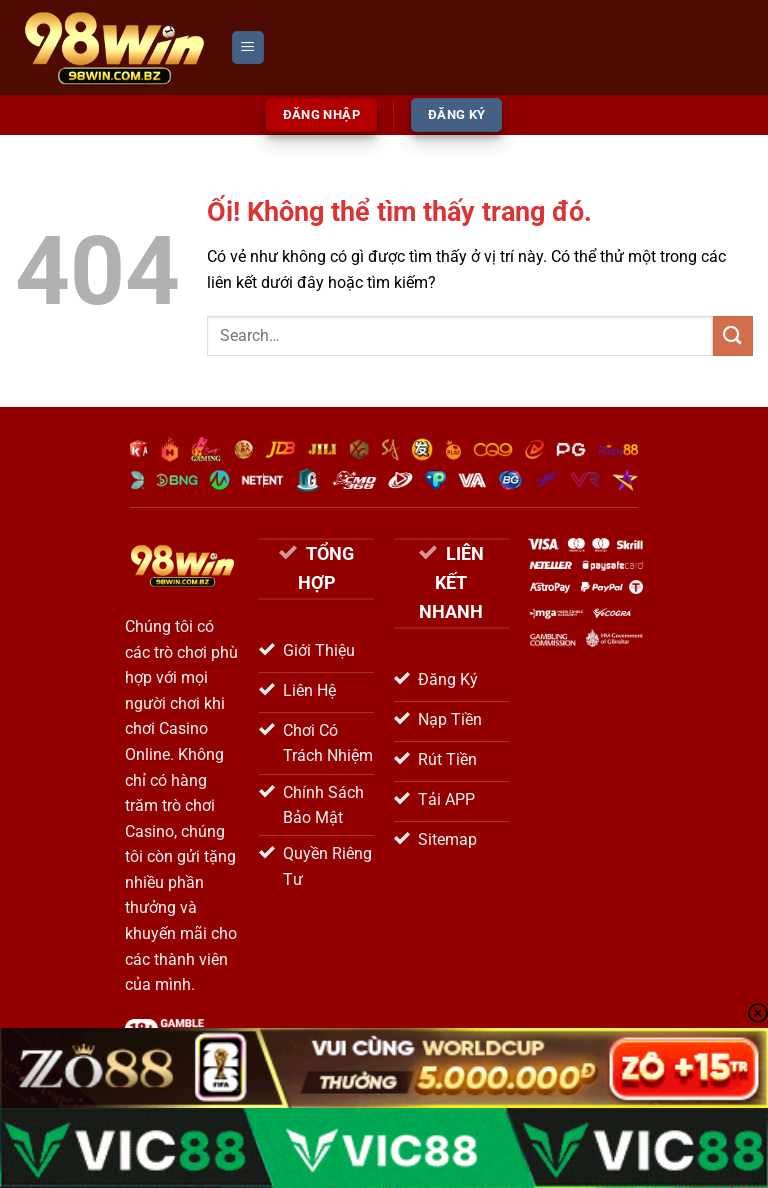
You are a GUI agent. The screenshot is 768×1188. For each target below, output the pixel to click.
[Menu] (248, 47)
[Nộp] (733, 335)
